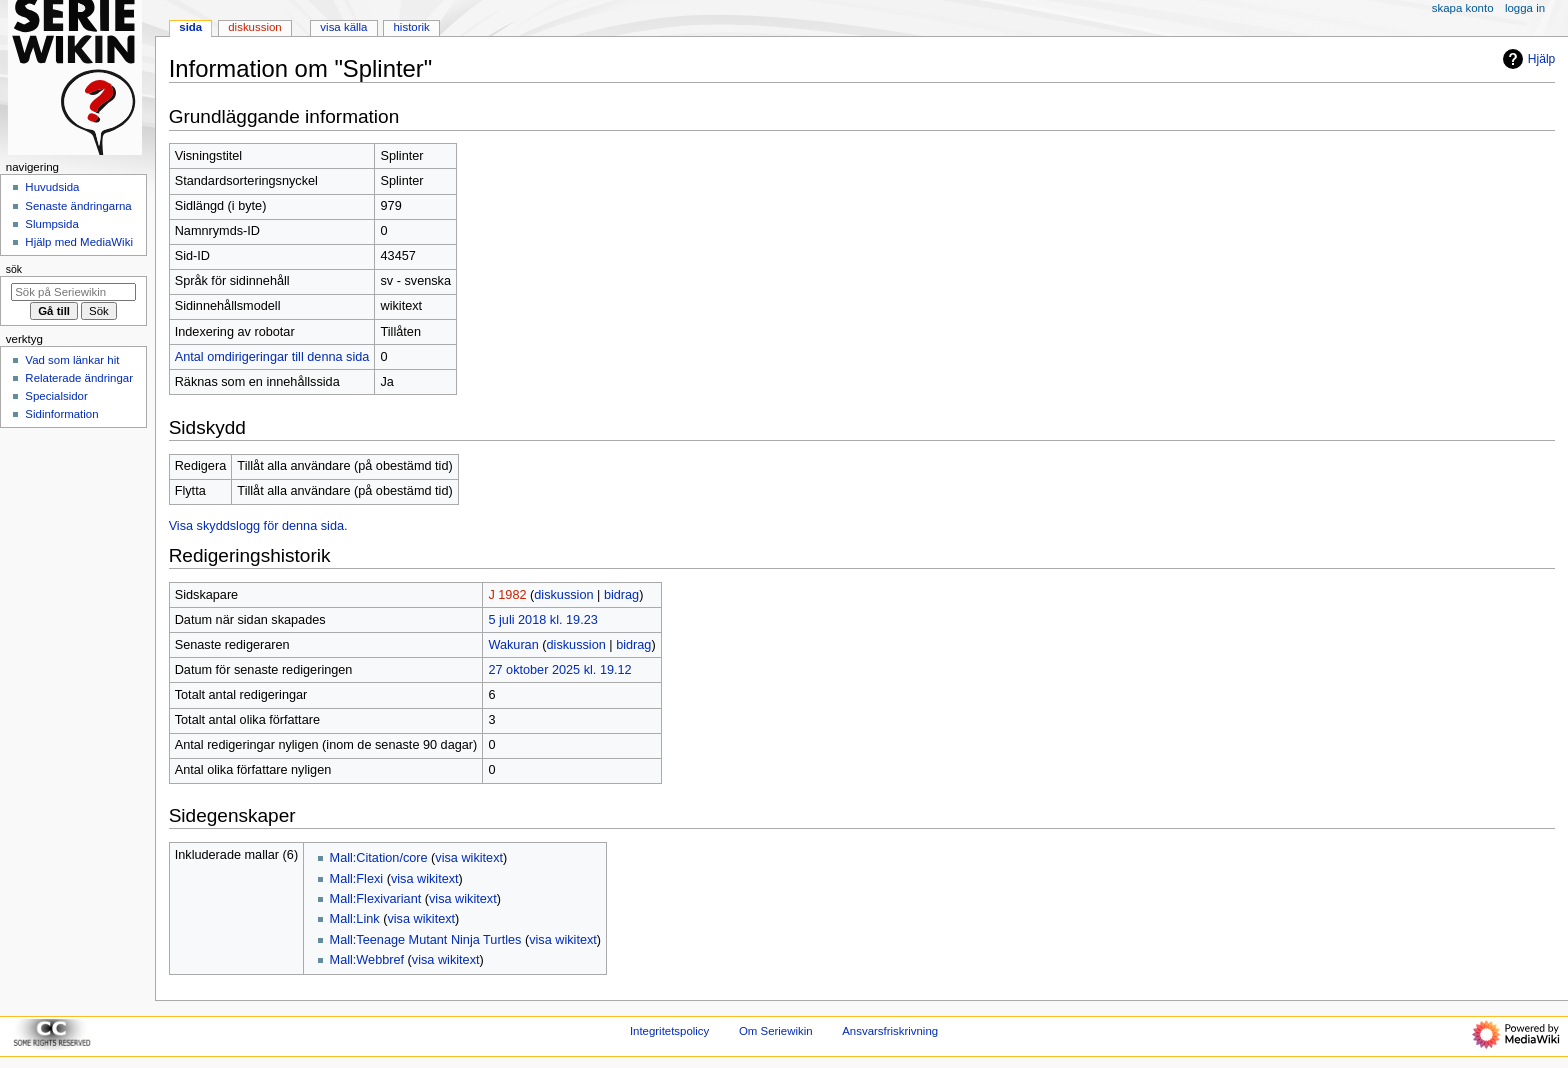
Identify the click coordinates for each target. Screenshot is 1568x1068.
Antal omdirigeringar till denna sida (272, 357)
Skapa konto (1463, 8)
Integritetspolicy (669, 1031)
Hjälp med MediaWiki (79, 242)
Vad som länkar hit (72, 360)
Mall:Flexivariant (376, 899)
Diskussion (254, 27)
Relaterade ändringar (79, 378)
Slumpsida (51, 224)
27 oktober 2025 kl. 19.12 (559, 670)
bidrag (621, 595)
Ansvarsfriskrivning (890, 1031)
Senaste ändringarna (78, 206)
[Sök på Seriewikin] (73, 292)
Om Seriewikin (776, 1031)
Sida (190, 27)
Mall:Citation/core (379, 858)
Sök (14, 269)
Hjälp (1526, 59)
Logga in (1525, 8)
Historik (412, 27)
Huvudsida (52, 187)
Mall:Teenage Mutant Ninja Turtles (426, 940)
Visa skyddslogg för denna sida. (258, 526)
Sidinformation (61, 414)
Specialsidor (56, 396)
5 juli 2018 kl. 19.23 (542, 620)
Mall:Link (355, 919)
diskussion (563, 595)
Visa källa (343, 27)
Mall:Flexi (357, 879)
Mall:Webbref (367, 960)
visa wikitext (469, 858)
